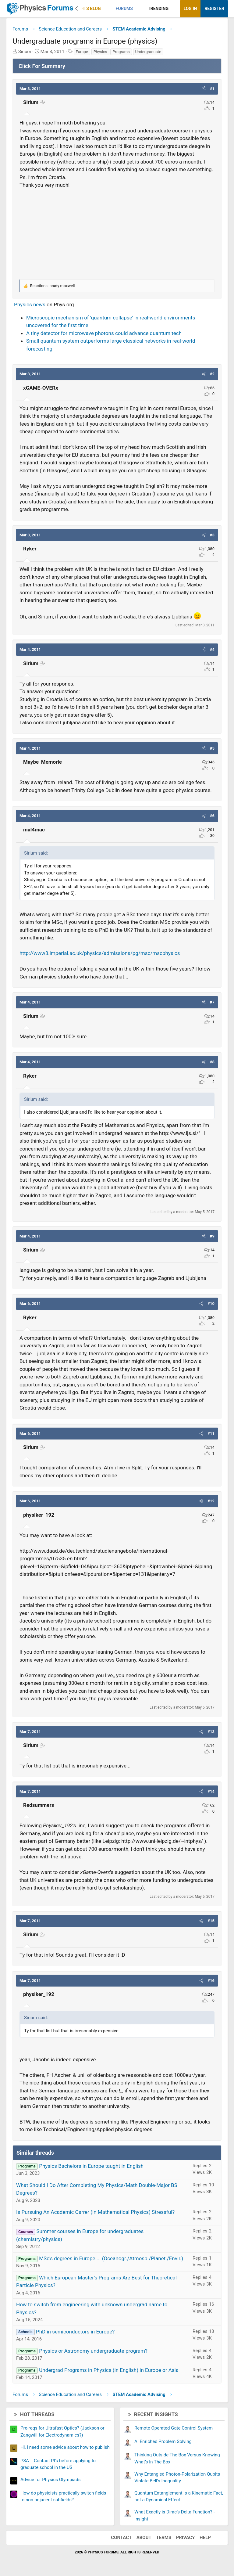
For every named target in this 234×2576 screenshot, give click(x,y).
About (143, 2537)
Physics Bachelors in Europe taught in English (91, 2166)
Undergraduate (148, 51)
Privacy (185, 2537)
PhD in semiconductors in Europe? (75, 2332)
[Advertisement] (117, 233)
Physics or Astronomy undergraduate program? (93, 2351)
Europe (82, 51)
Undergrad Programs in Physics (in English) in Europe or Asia (109, 2370)
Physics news (29, 304)
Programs (121, 51)
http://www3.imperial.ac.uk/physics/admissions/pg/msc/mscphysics (100, 953)
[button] (105, 8)
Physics (100, 51)
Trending (158, 8)
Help (205, 2537)
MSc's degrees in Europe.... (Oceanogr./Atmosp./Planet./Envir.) (111, 2258)
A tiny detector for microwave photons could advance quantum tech (104, 333)
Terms (163, 2537)
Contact (121, 2537)
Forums (124, 8)
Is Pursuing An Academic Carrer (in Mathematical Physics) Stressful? (95, 2212)
